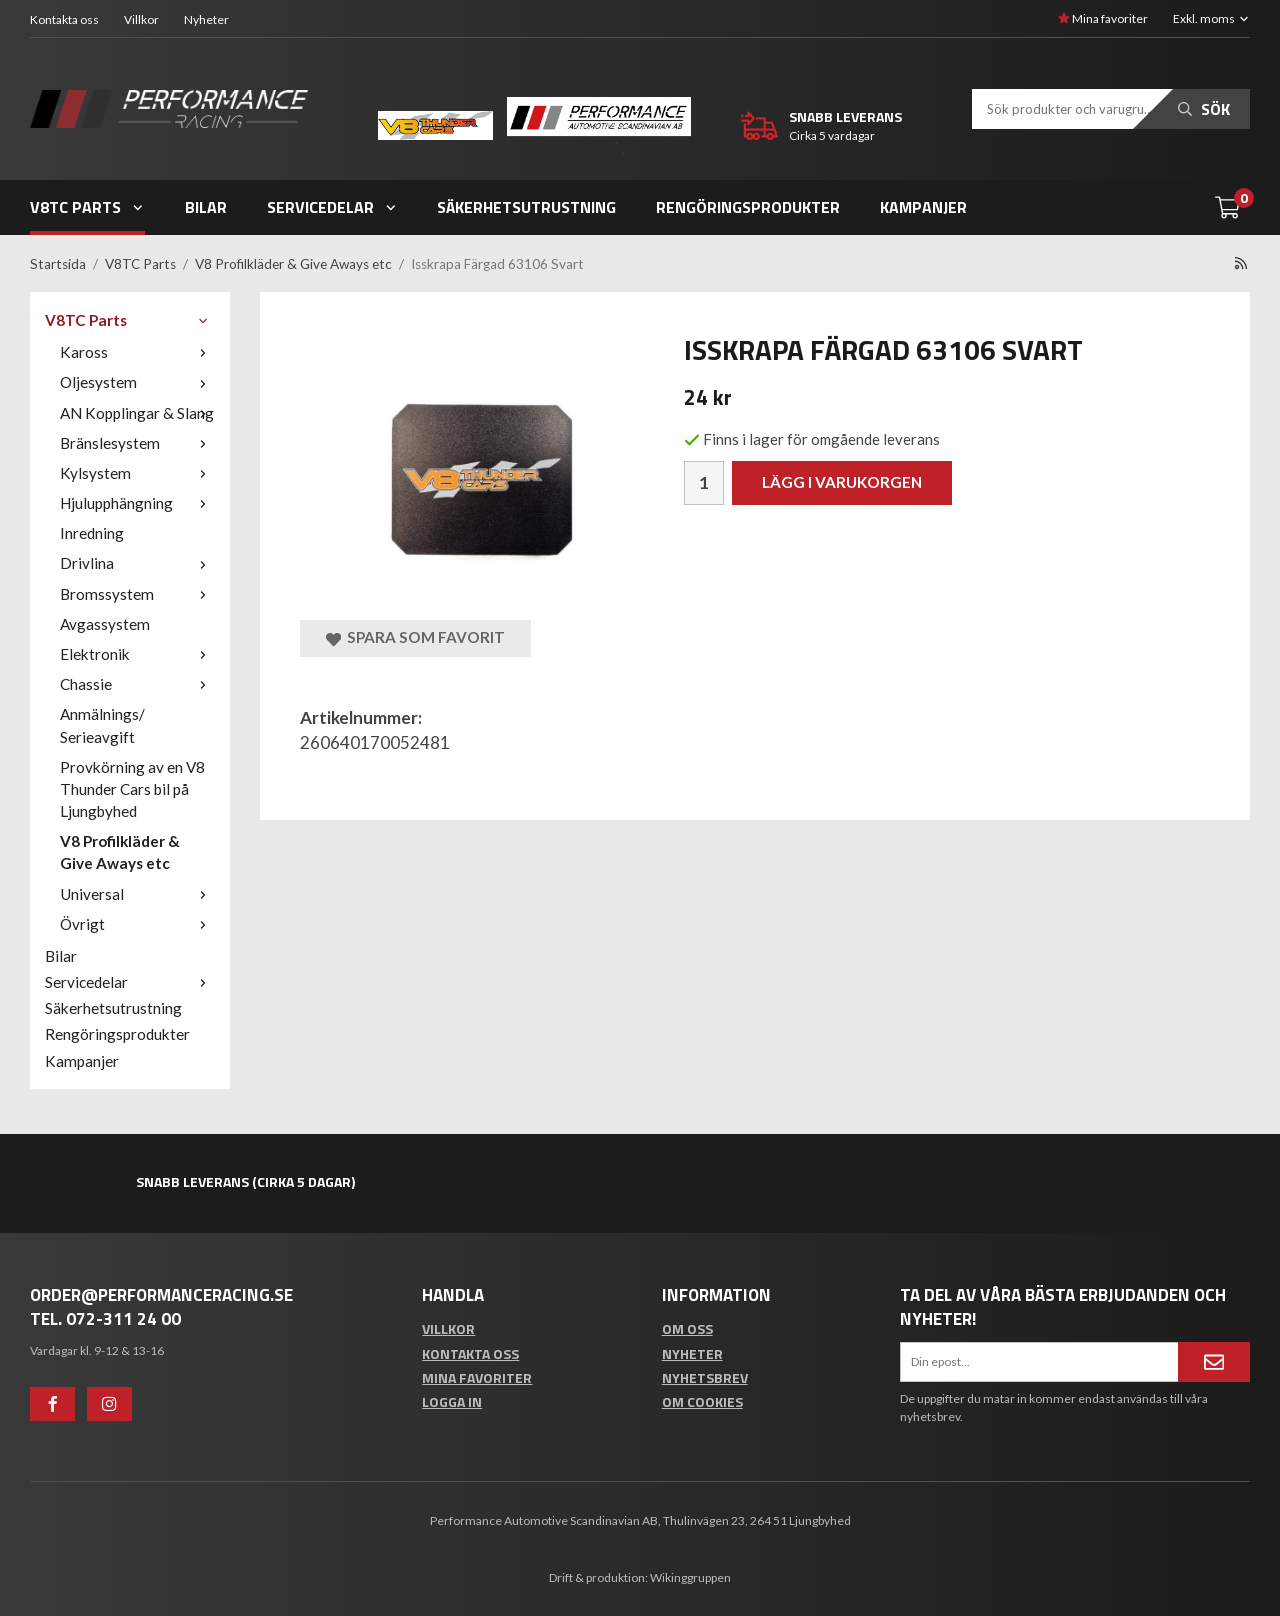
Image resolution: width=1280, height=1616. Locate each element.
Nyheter (206, 19)
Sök (1204, 109)
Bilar (206, 207)
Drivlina (137, 563)
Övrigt (137, 924)
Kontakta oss (64, 19)
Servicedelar (332, 207)
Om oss (687, 1328)
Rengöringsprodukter (748, 207)
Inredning (92, 533)
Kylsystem (137, 473)
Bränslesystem (137, 443)
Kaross (137, 352)
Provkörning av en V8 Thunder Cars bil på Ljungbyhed (132, 789)
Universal (137, 894)
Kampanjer (923, 207)
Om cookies (702, 1401)
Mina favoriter (1103, 18)
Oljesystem (137, 382)
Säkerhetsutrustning (526, 207)
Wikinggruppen (690, 1577)
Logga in (452, 1401)
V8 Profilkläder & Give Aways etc (120, 852)
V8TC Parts (87, 207)
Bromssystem (137, 594)
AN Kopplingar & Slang (137, 413)
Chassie (137, 684)
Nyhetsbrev (705, 1377)
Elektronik (137, 654)
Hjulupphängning (137, 503)
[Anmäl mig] (1214, 1362)
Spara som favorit (415, 637)
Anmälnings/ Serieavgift (102, 725)
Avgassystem (105, 624)
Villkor (141, 19)
